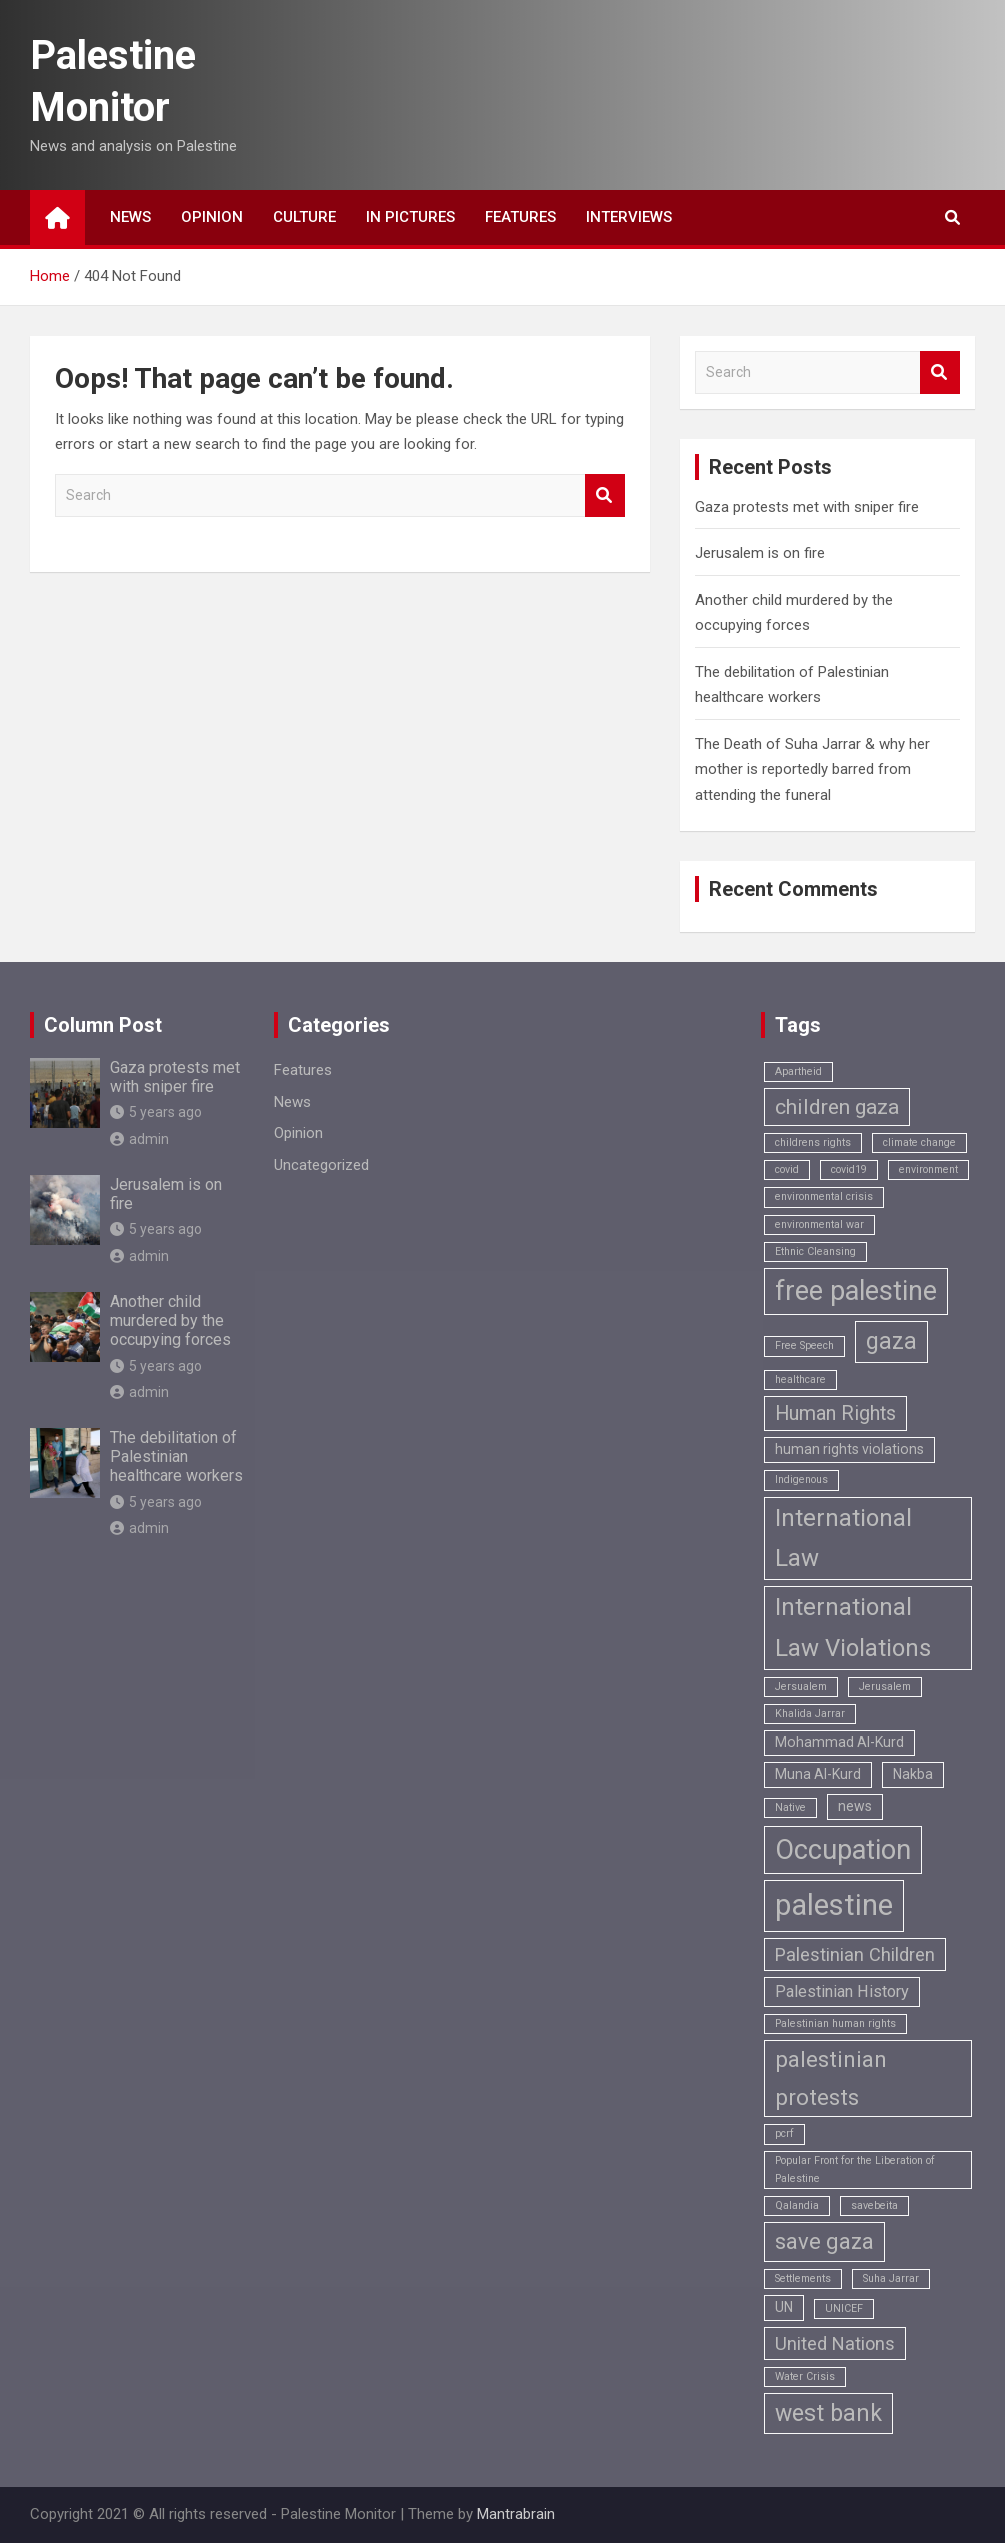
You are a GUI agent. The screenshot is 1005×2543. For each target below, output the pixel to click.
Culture (304, 217)
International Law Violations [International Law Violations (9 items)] (853, 1627)
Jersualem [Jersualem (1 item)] (801, 1686)
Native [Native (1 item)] (790, 1807)
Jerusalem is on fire (760, 553)
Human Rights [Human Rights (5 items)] (835, 1413)
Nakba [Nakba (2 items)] (913, 1774)
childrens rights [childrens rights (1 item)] (813, 1142)
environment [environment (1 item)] (928, 1169)
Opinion (212, 217)
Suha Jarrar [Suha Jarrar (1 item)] (891, 2278)
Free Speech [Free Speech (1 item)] (804, 1345)
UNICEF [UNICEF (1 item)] (844, 2308)
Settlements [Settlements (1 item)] (803, 2278)
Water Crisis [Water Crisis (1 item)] (805, 2376)
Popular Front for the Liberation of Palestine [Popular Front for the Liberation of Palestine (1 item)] (855, 2169)
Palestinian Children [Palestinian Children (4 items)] (855, 1954)
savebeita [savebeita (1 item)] (874, 2205)
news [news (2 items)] (855, 1806)
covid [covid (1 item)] (787, 1169)
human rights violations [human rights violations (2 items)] (849, 1449)
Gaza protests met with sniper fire (807, 507)
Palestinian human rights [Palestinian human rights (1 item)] (835, 2023)
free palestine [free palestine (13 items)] (856, 1291)
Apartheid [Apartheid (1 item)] (798, 1071)
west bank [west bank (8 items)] (828, 2413)
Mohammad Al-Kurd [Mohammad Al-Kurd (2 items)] (839, 1742)
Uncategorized (321, 1165)
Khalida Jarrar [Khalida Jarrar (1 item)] (810, 1713)
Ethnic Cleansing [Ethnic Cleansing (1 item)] (815, 1251)
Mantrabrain (516, 2514)
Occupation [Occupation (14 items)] (843, 1850)
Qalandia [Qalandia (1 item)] (797, 2205)
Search (605, 495)
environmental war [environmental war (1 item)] (819, 1224)
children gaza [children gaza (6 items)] (837, 1106)
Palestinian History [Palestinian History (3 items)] (842, 1991)
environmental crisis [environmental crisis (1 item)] (824, 1196)
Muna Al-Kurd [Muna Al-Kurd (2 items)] (818, 1774)
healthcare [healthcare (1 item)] (800, 1379)
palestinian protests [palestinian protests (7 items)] (831, 2078)
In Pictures (410, 217)
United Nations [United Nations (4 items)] (835, 2343)
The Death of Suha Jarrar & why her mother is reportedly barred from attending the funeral (812, 769)
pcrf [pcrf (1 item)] (784, 2133)
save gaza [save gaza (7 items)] (824, 2241)
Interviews (629, 217)
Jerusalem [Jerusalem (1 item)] (885, 1686)
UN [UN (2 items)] (784, 2307)
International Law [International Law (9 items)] (843, 1538)
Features (520, 217)
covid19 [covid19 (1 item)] (849, 1169)
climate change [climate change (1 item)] (919, 1142)
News (130, 217)
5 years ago (156, 1112)
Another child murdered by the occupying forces (170, 1320)
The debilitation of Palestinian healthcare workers (176, 1456)
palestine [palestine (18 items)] (834, 1905)
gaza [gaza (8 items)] (891, 1341)
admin (139, 1139)
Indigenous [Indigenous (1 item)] (801, 1479)
